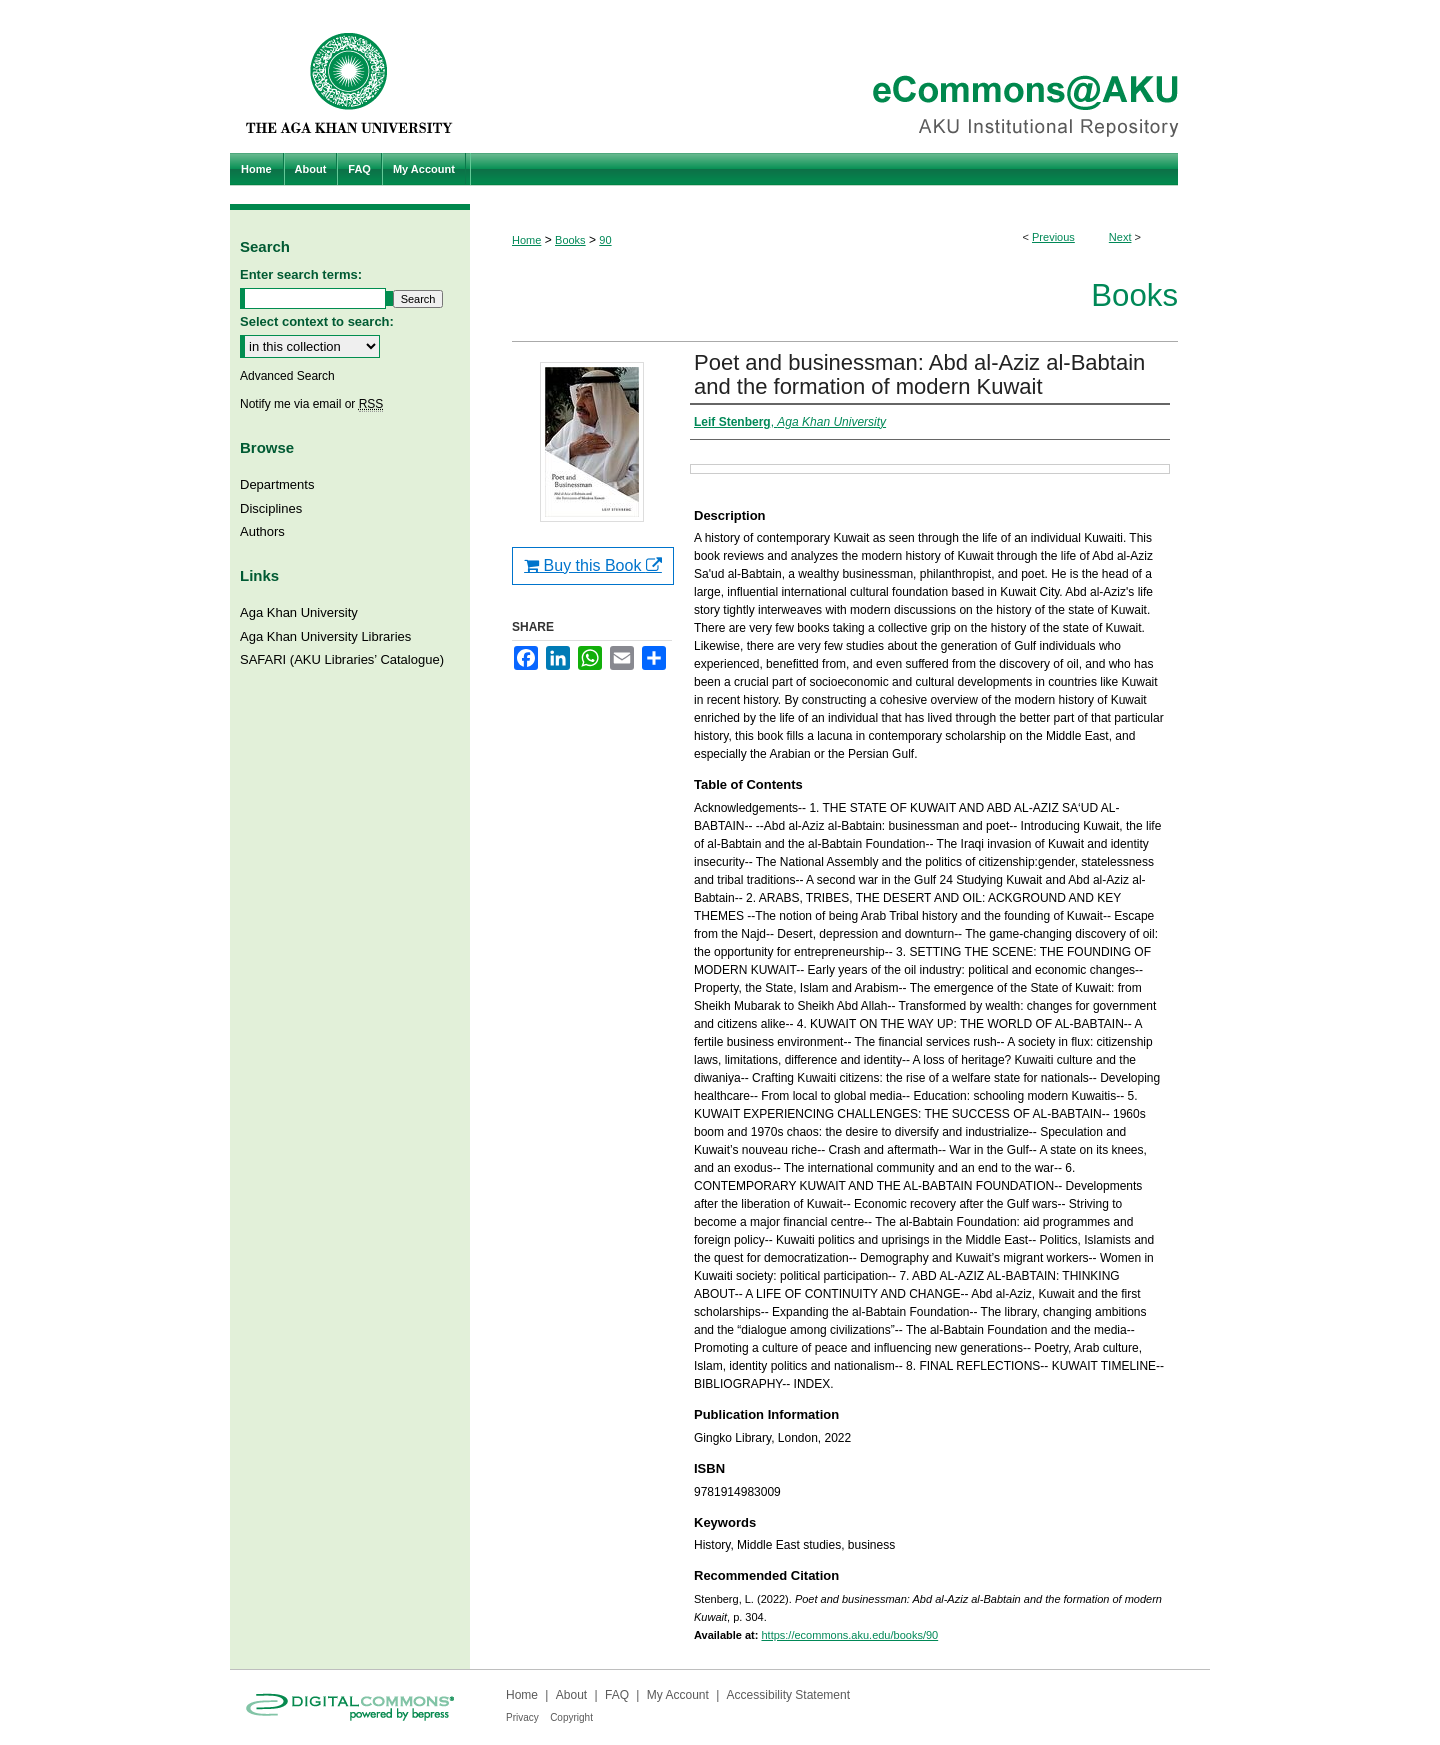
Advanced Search (287, 376)
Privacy (522, 1717)
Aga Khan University (299, 612)
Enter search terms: (301, 274)
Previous (1053, 237)
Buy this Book (593, 565)
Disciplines (271, 508)
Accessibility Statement (788, 1695)
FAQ (617, 1695)
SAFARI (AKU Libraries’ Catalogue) (342, 659)
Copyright (571, 1717)
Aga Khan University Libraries (325, 636)
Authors (262, 531)
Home (526, 240)
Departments (277, 484)
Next (1120, 237)
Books (570, 240)
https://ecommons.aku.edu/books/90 (849, 1635)
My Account (678, 1695)
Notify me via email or (311, 404)
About (571, 1695)
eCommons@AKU (840, 76)
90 (605, 240)
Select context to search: (317, 321)
